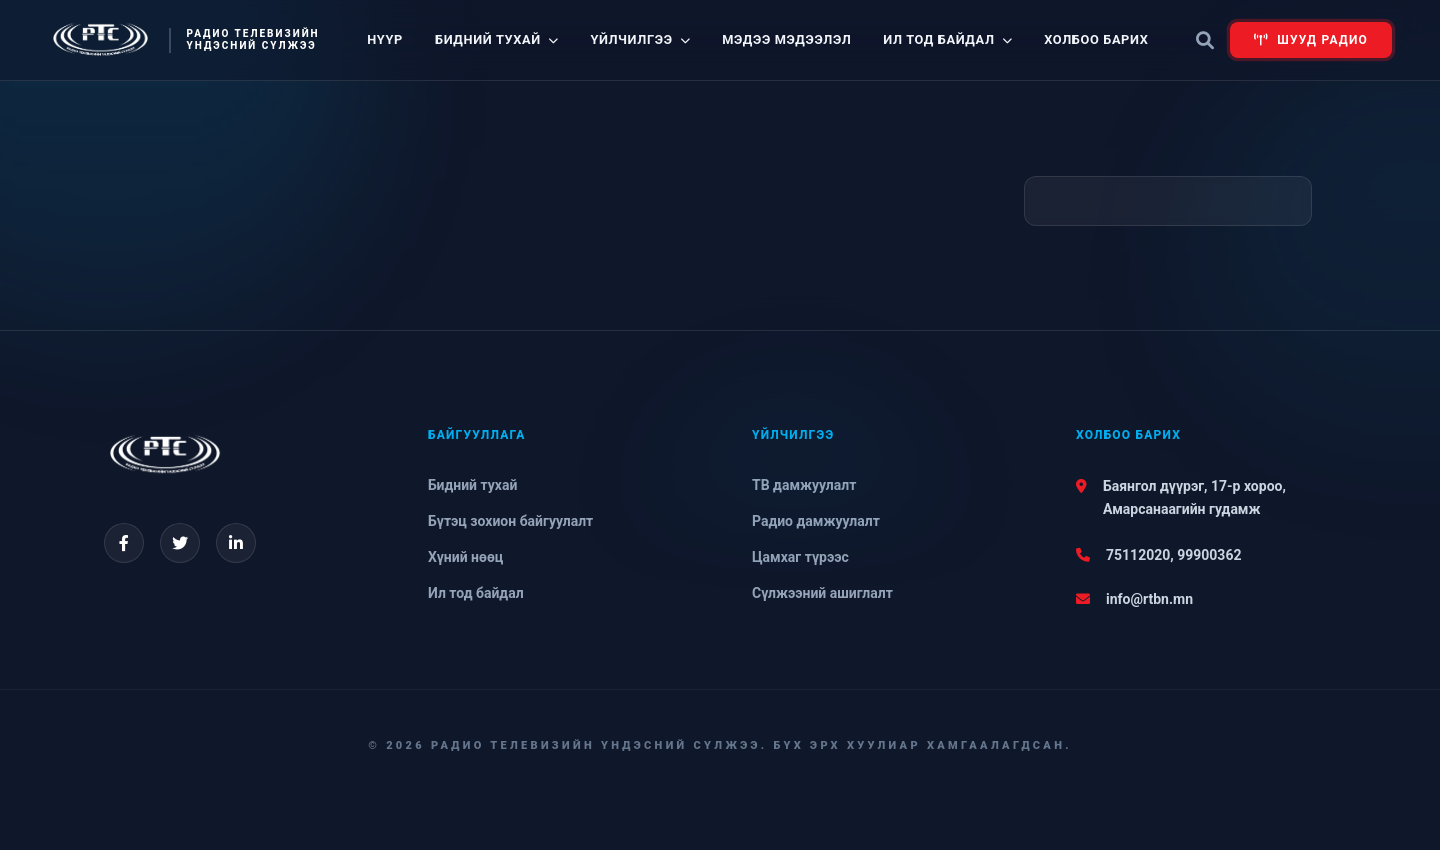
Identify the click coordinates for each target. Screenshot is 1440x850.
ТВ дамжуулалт (804, 485)
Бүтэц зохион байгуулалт (510, 521)
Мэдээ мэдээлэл (786, 39)
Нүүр (385, 39)
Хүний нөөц (465, 557)
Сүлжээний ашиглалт (822, 593)
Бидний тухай (496, 39)
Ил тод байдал (947, 39)
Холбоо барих (1096, 39)
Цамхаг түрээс (800, 557)
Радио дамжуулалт (816, 521)
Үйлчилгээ (640, 39)
